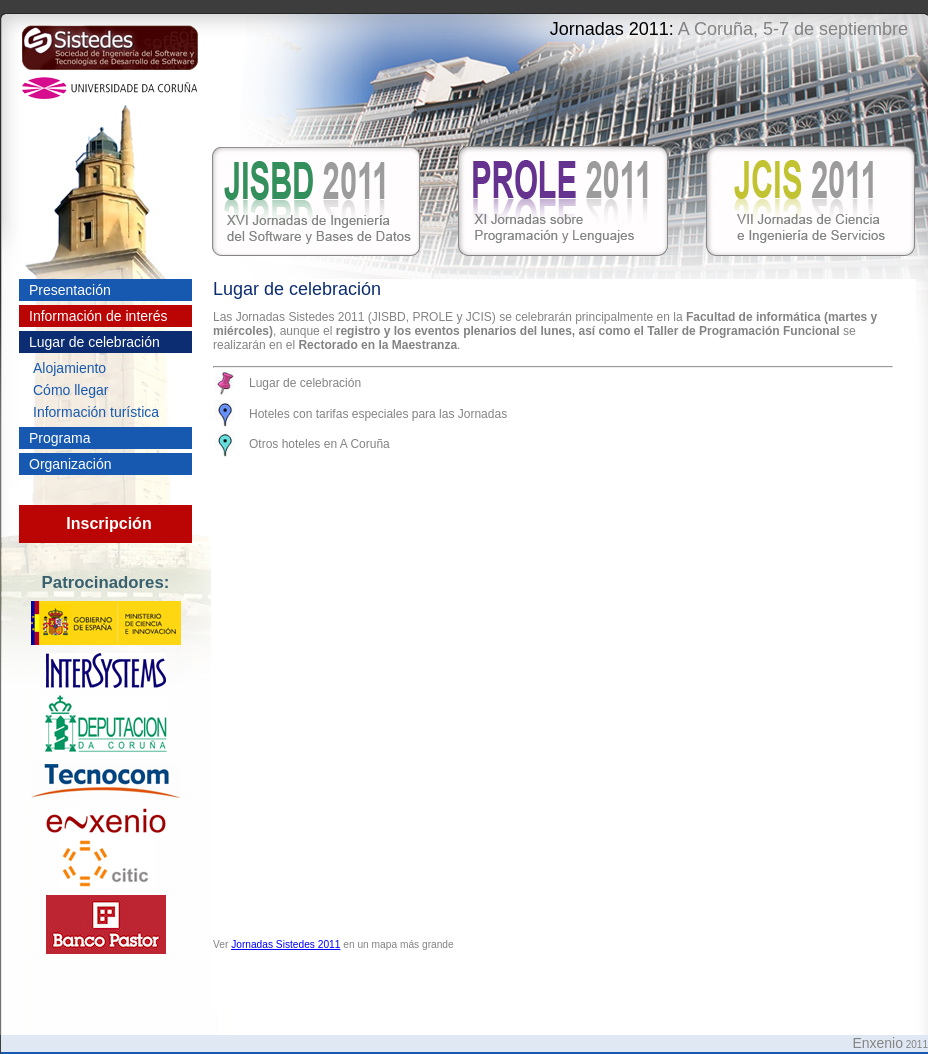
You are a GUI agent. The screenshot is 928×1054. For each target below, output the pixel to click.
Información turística (96, 412)
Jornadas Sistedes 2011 (285, 944)
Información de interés (98, 316)
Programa (59, 438)
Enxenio (877, 1043)
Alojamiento (69, 368)
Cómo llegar (70, 390)
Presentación (70, 290)
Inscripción (108, 523)
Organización (70, 464)
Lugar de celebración (94, 342)
